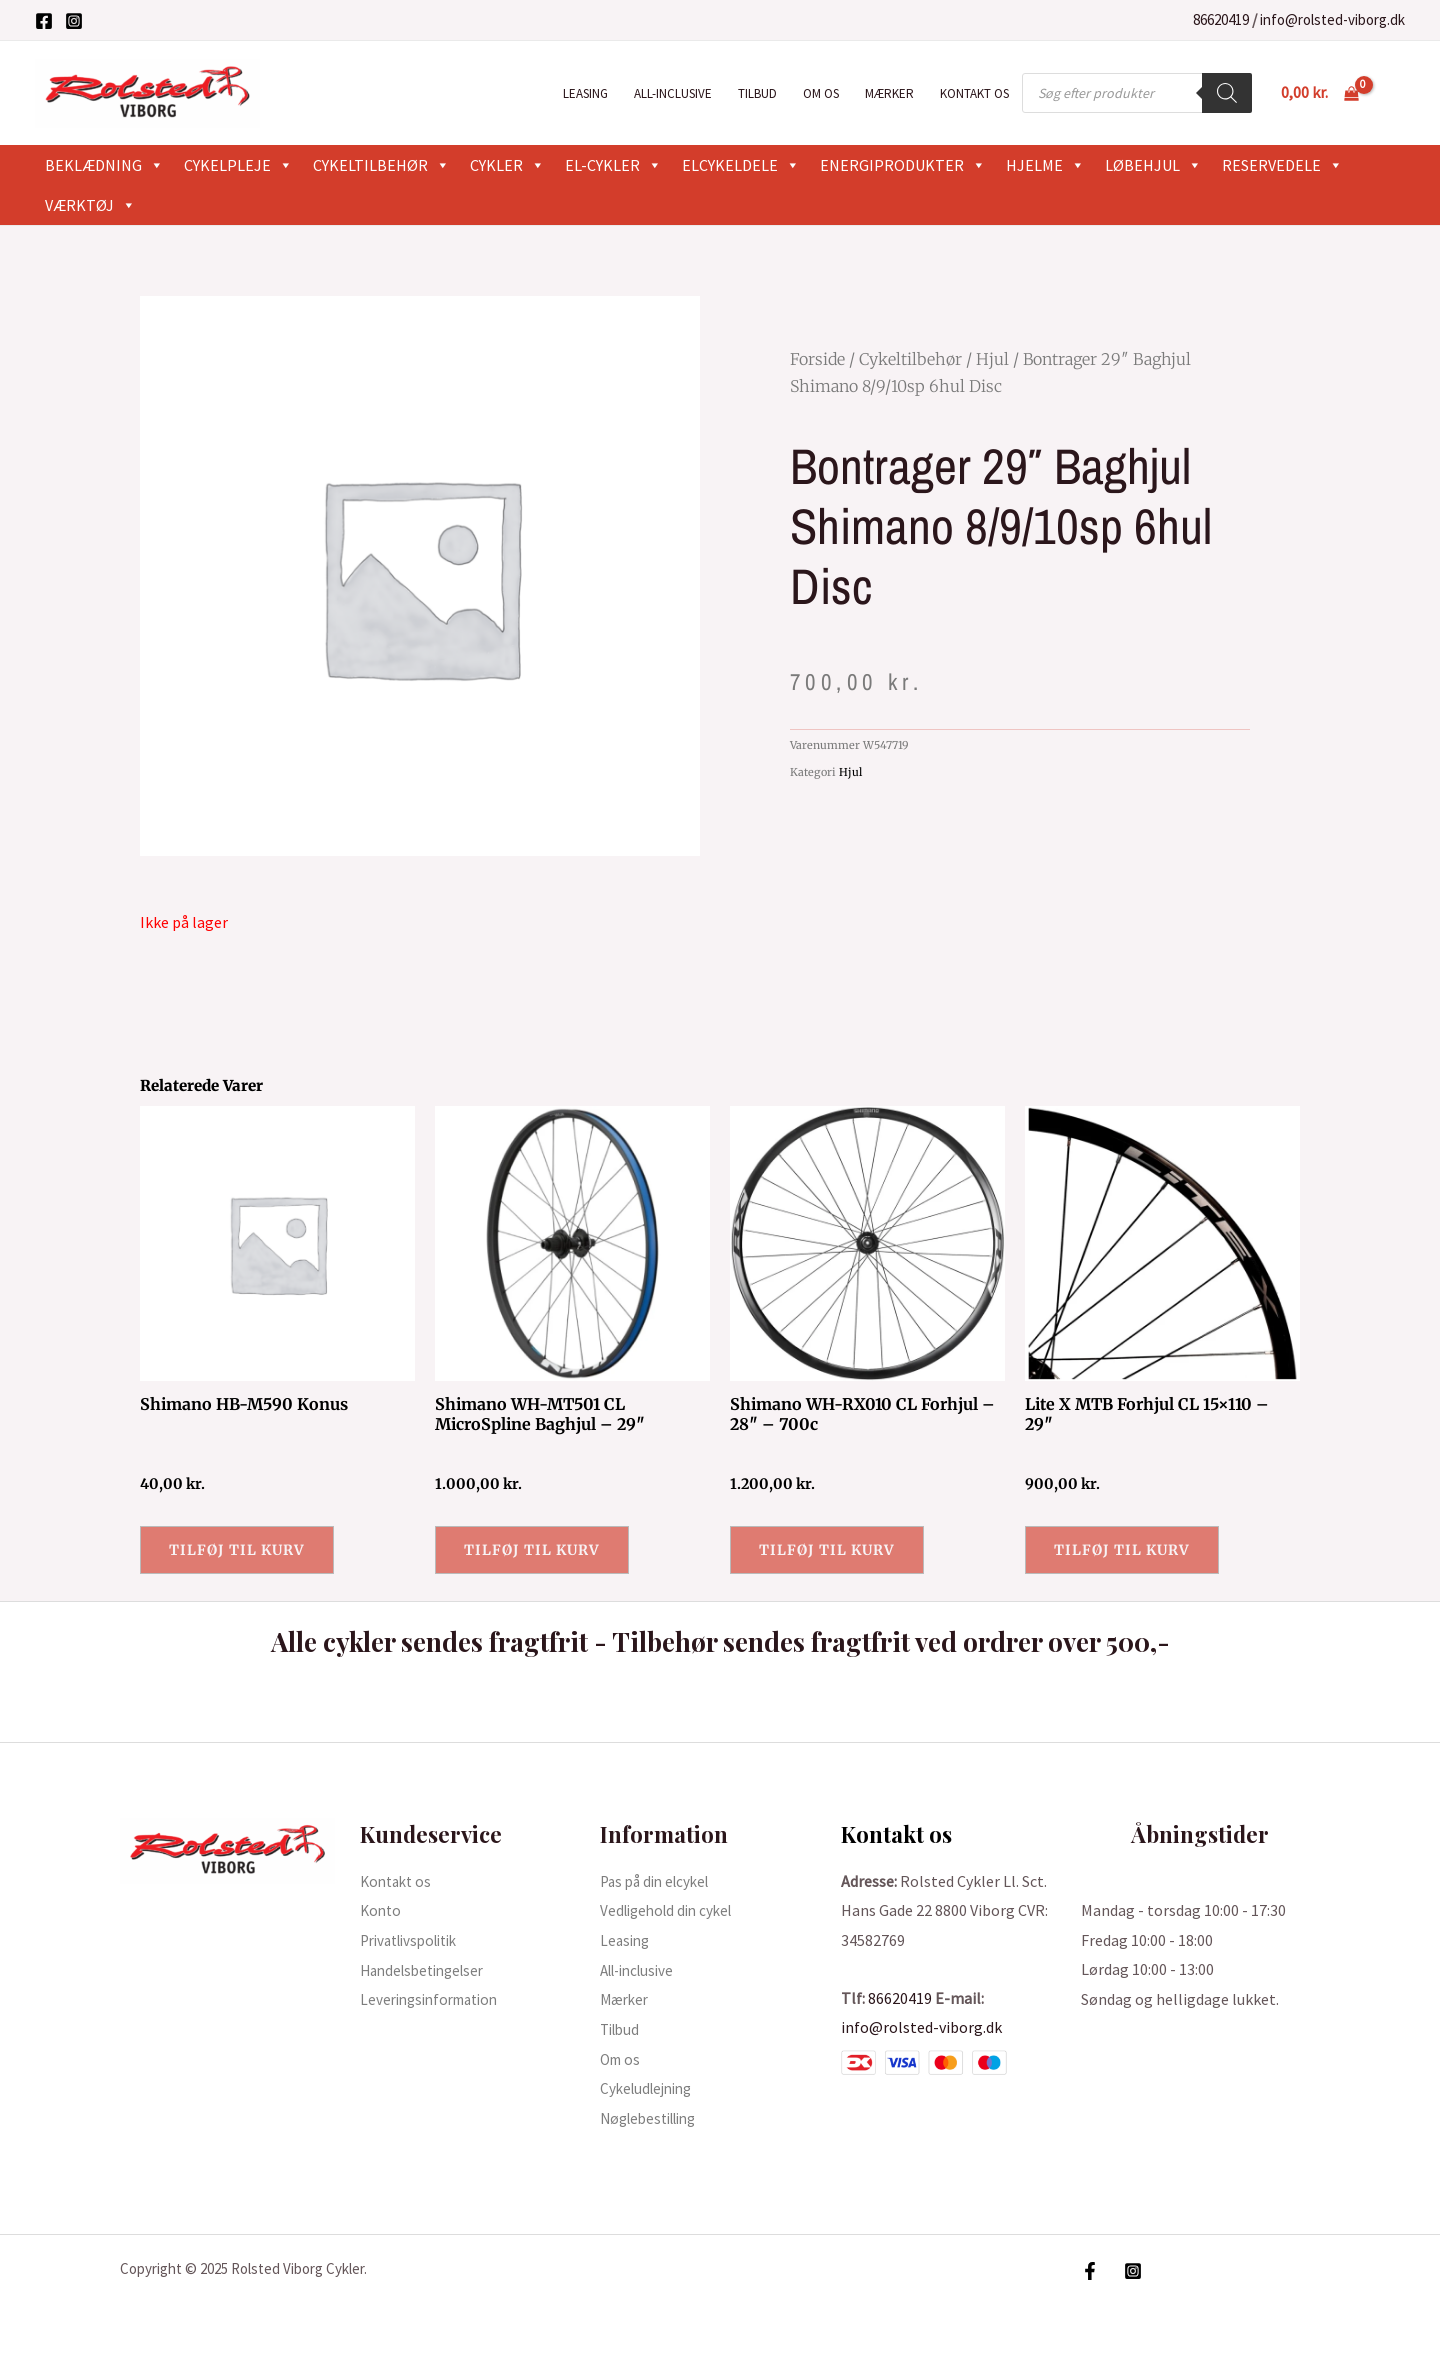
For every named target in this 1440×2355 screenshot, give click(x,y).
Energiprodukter (903, 165)
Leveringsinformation (435, 1999)
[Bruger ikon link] (1396, 93)
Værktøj (90, 205)
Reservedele (1282, 165)
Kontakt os (974, 93)
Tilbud (757, 93)
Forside (817, 359)
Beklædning (104, 165)
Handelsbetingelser (428, 1970)
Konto (382, 1910)
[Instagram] (74, 21)
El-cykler (613, 165)
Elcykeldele (741, 165)
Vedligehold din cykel (671, 1910)
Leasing (585, 93)
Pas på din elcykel (659, 1881)
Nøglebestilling (654, 2118)
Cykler (507, 165)
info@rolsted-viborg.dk (1332, 19)
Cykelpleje (238, 165)
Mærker (889, 93)
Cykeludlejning (650, 2088)
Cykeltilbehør (381, 165)
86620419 (1221, 19)
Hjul (992, 359)
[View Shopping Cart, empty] (1319, 93)
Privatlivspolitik (415, 1940)
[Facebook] (44, 21)
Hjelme (1045, 165)
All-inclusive (673, 93)
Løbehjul (1153, 165)
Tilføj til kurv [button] (237, 1550)
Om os (821, 93)
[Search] (1227, 93)
